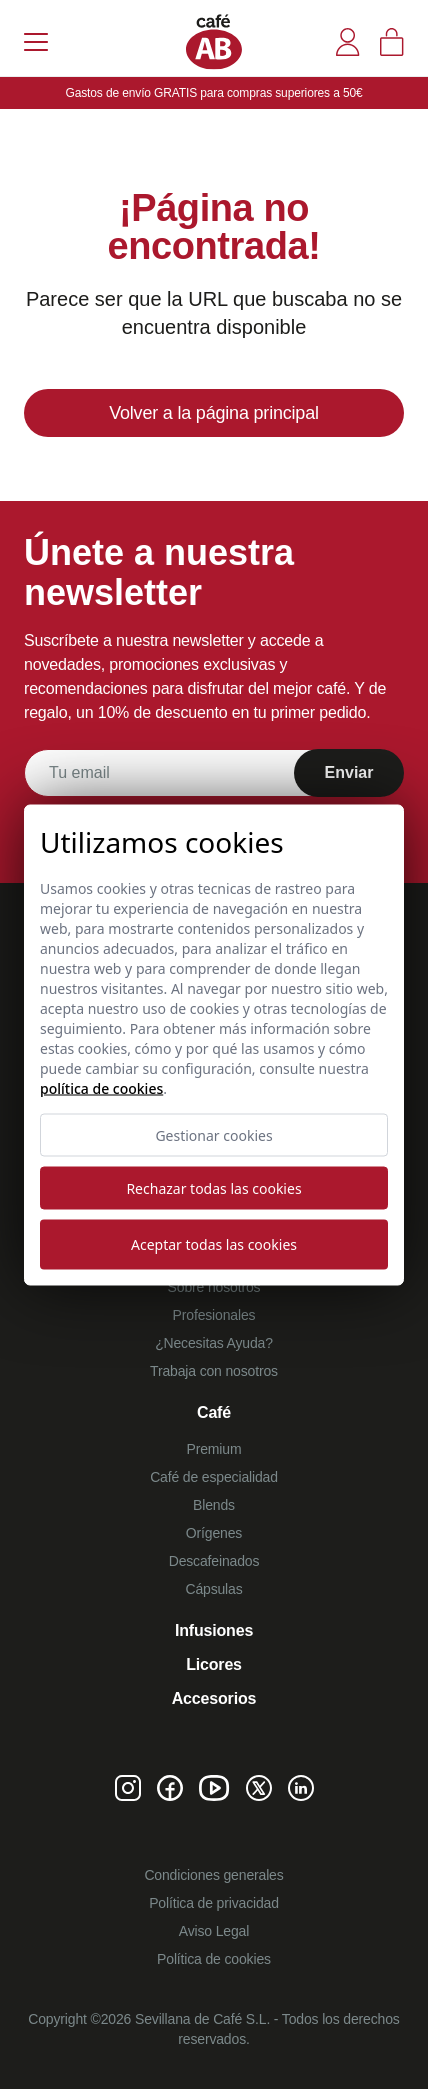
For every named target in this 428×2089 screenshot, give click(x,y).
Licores (214, 1664)
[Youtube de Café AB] (214, 1788)
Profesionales (214, 1315)
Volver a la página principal (214, 413)
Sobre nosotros (214, 1287)
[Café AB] (214, 41)
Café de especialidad (214, 1477)
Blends (214, 1505)
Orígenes (214, 1533)
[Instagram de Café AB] (128, 1788)
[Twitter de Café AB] (259, 1788)
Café (214, 1412)
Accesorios (214, 1698)
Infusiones (214, 1630)
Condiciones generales (213, 1875)
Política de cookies (214, 1959)
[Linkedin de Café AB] (301, 1788)
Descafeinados (214, 1561)
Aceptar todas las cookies (214, 1244)
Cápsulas (213, 1589)
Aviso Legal (214, 1931)
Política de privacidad (214, 1903)
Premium (214, 1449)
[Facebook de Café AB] (170, 1788)
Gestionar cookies (213, 1134)
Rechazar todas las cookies (213, 1187)
